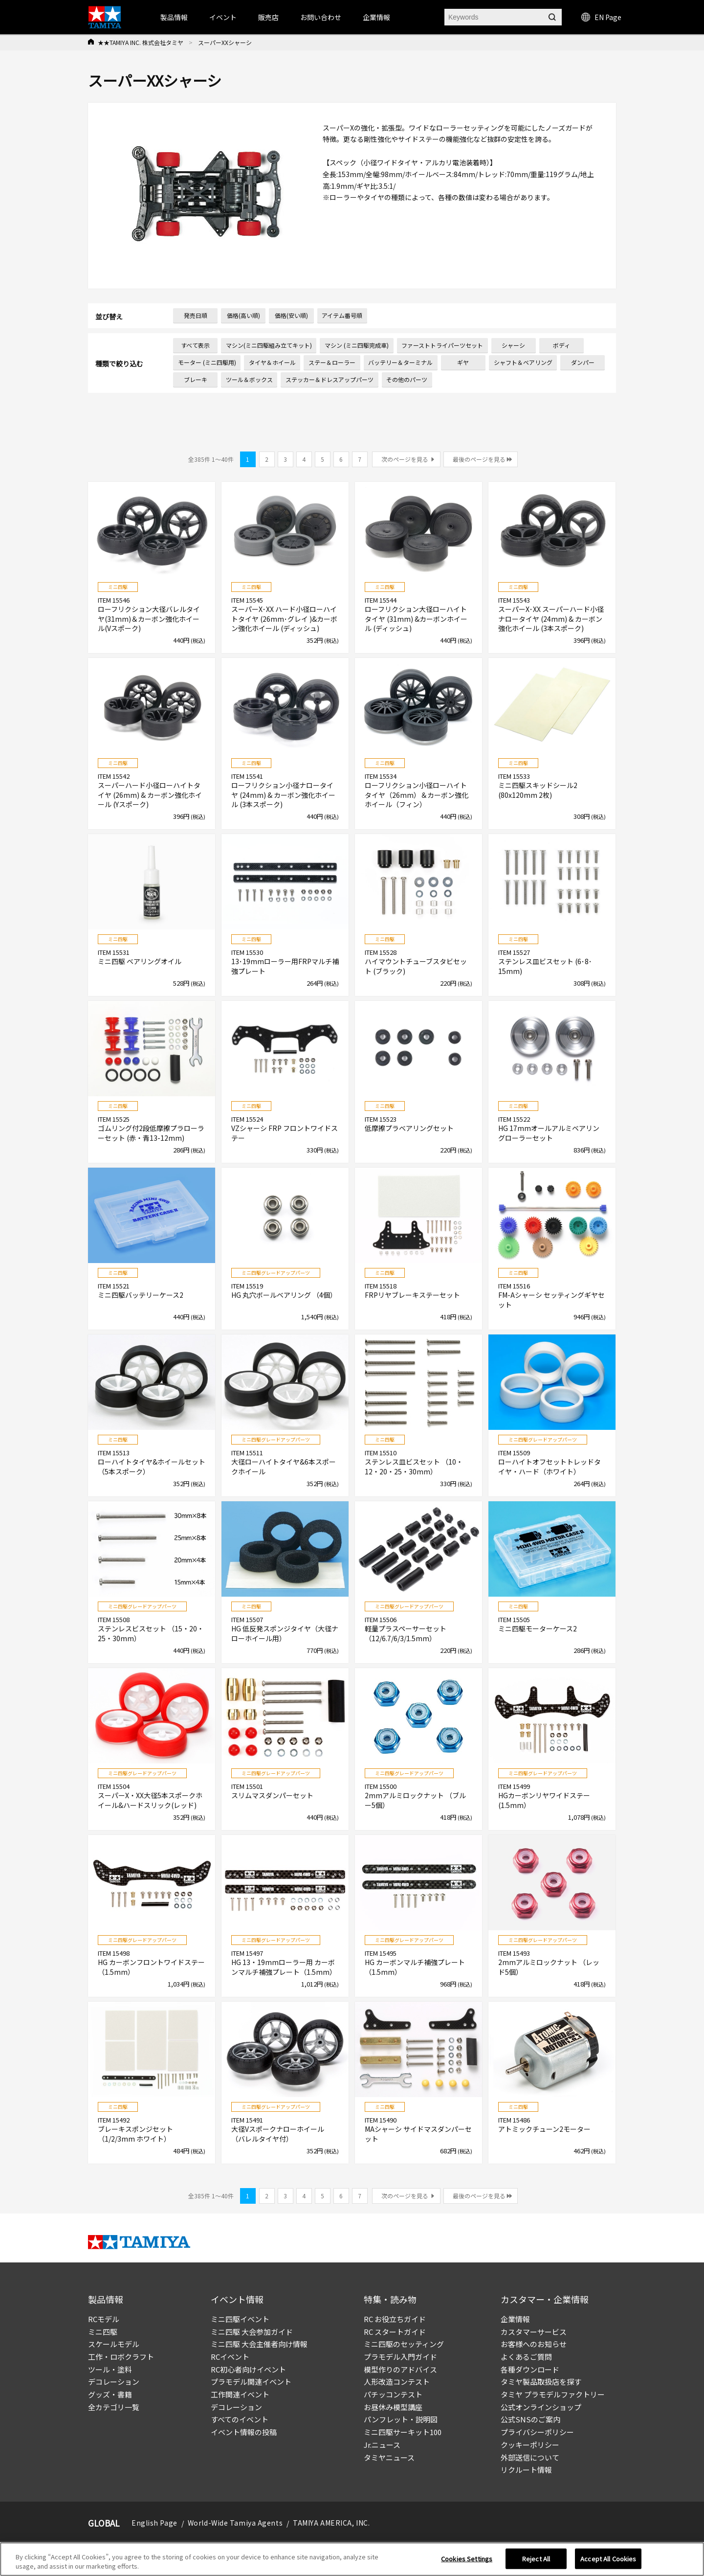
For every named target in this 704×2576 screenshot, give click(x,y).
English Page (154, 2523)
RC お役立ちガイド (395, 2319)
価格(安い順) (291, 315)
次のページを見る (404, 459)
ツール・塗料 (110, 2369)
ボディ (561, 345)
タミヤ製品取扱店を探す (541, 2381)
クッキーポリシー (530, 2445)
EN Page (601, 17)
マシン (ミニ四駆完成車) (357, 345)
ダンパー (582, 362)
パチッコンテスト (393, 2394)
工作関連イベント (240, 2394)
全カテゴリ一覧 (113, 2407)
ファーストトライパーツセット (442, 345)
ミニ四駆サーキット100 (402, 2432)
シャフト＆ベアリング (523, 362)
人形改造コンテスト (397, 2381)
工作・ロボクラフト (121, 2356)
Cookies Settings (466, 2562)
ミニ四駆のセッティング (404, 2344)
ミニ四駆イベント (240, 2319)
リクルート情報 (526, 2469)
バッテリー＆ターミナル (400, 362)
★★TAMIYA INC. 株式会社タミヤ (140, 42)
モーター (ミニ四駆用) (207, 362)
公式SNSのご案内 (530, 2419)
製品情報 (174, 17)
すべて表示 (195, 345)
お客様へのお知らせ (534, 2344)
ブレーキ (195, 379)
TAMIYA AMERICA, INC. (331, 2523)
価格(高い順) (243, 315)
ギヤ (463, 362)
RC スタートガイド (395, 2332)
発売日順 (195, 315)
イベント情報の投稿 (244, 2432)
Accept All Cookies (608, 2562)
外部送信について (530, 2457)
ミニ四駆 (102, 2332)
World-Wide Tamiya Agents (235, 2523)
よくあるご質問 (526, 2356)
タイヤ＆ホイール (272, 362)
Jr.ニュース (382, 2445)
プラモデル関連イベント (251, 2381)
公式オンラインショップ (541, 2407)
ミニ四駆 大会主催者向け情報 (259, 2344)
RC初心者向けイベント (248, 2369)
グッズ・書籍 (110, 2394)
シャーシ (513, 345)
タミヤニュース (389, 2457)
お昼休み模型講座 (393, 2407)
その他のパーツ (406, 379)
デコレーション (113, 2381)
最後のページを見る (479, 459)
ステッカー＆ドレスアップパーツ (330, 379)
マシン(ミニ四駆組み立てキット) (269, 345)
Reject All (536, 2562)
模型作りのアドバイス (400, 2369)
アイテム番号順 (342, 315)
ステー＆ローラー (331, 362)
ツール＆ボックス (249, 379)
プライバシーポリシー (537, 2432)
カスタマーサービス (534, 2332)
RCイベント (230, 2356)
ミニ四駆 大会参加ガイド (252, 2332)
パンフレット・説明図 (401, 2419)
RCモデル (103, 2319)
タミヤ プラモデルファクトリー (553, 2394)
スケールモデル (113, 2344)
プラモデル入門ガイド (400, 2356)
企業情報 (515, 2319)
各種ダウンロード (530, 2369)
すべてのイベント (239, 2419)
